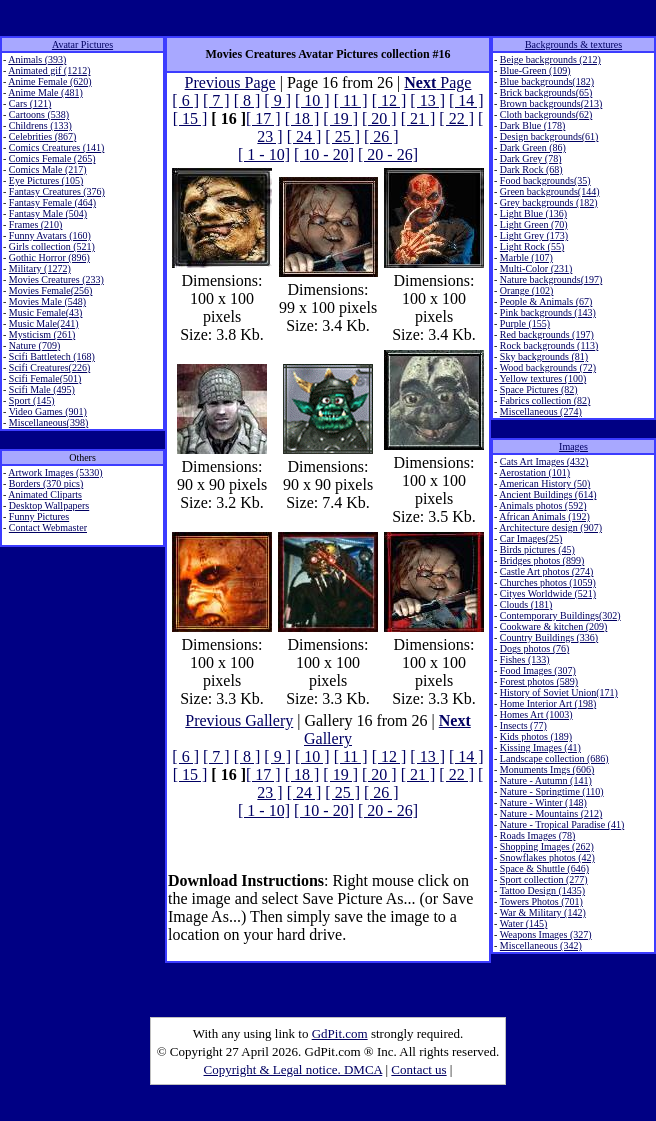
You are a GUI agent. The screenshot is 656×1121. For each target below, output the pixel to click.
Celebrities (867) (42, 136)
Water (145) (524, 923)
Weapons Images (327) (546, 934)
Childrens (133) (40, 125)
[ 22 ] (456, 118)
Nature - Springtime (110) (552, 791)
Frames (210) (36, 224)
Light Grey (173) (534, 235)
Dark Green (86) (533, 147)
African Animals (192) (544, 516)
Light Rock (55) (532, 246)
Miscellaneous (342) (541, 945)
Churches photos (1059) (548, 582)
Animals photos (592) (542, 505)
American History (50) (544, 483)
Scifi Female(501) (45, 378)
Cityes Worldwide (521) (548, 593)
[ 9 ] (277, 100)
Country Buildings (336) (549, 637)
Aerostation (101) (534, 472)
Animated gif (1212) (49, 70)
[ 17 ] (263, 118)
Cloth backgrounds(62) (546, 114)
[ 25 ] (342, 136)
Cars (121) (30, 103)
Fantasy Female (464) (52, 202)
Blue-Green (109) (535, 70)
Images (573, 446)
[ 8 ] (247, 100)
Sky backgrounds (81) (544, 356)
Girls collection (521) (52, 246)
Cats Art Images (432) (544, 461)
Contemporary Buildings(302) (560, 615)
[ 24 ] (304, 136)
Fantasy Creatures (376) (57, 191)
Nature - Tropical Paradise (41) (562, 824)
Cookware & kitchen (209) (553, 626)
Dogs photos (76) (534, 648)
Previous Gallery (239, 720)
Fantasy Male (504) (48, 213)
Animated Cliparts (45, 494)
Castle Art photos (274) (547, 571)
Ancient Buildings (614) (547, 494)
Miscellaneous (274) (541, 411)
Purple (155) (525, 323)
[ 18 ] (302, 118)
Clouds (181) (526, 604)
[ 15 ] (190, 118)
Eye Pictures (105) (46, 180)
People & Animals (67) (546, 301)
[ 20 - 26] (388, 154)
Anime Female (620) (49, 81)
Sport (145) (32, 400)
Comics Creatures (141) (57, 147)
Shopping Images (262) (547, 846)
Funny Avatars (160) (50, 235)
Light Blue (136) (533, 213)
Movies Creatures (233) (56, 279)
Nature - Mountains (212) (551, 813)
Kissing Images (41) (540, 747)
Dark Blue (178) (533, 125)
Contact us (418, 1069)
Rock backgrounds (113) (549, 345)
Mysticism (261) (42, 334)
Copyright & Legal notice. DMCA (293, 1069)
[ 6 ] (185, 100)
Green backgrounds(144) (550, 191)
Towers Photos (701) (541, 901)
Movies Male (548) (47, 301)
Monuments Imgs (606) (547, 769)
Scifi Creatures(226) (49, 367)
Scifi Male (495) (42, 389)
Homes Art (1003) (536, 714)
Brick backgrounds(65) (546, 92)
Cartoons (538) (39, 114)
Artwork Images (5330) (55, 472)
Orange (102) (527, 290)
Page (437, 82)
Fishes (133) (525, 659)
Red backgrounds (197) (547, 334)
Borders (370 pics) (46, 483)
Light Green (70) (534, 224)
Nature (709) (34, 345)
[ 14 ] (466, 100)
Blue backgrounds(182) (547, 81)
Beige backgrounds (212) (550, 59)
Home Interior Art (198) (548, 703)
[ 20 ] (379, 118)
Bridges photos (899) (542, 560)
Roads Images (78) (538, 835)
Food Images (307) (538, 670)
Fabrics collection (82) (545, 400)
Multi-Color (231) (536, 268)
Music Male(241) (44, 323)
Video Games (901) (48, 411)
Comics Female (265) (52, 158)
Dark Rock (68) (531, 169)
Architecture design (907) (550, 527)
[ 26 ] (381, 136)
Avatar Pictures (82, 44)
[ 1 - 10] (264, 154)
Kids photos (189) (536, 736)
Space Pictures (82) (539, 389)
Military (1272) (40, 268)
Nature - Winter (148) (543, 802)
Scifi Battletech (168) (52, 356)
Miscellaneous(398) (48, 422)
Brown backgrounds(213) (551, 103)
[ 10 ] (312, 100)
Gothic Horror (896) (49, 257)
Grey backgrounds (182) (549, 202)
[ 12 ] (389, 100)
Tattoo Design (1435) (542, 890)
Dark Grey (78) (531, 158)
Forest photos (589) (539, 681)
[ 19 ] (340, 118)
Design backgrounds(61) (549, 136)
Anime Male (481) (45, 92)
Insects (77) (523, 725)
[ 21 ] (418, 118)
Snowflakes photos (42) (547, 857)
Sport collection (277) (544, 879)
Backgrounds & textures (573, 44)
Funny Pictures (39, 516)
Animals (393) (37, 59)
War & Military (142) (543, 912)
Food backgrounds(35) (545, 180)
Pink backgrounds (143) (548, 312)
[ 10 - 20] (324, 154)
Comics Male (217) (48, 169)
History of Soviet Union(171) (559, 692)
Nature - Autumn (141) (546, 780)
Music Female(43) (46, 312)
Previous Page (230, 82)
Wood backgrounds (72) (548, 367)
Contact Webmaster (48, 527)
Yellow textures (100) (542, 378)
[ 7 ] (216, 100)
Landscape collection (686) (554, 758)
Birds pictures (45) (537, 549)
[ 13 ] (427, 100)
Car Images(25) (531, 538)
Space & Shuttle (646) (544, 868)
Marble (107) (526, 257)
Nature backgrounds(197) (551, 279)
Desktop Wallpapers (49, 505)
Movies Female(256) (51, 290)
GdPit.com (340, 1033)
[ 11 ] (351, 100)
